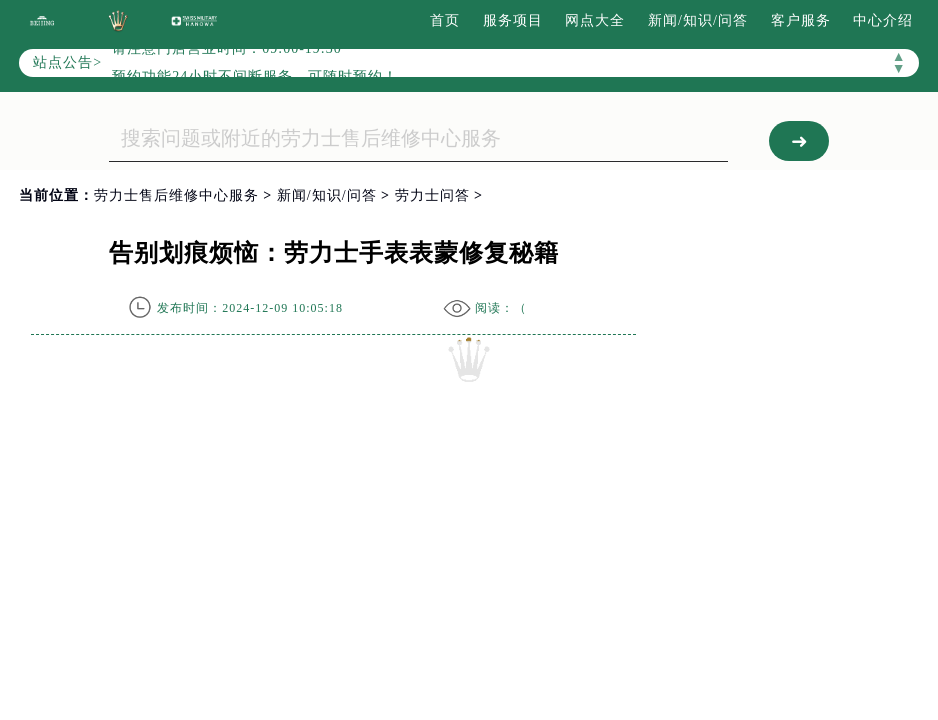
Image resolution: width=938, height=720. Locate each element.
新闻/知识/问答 (698, 20)
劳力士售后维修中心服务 (176, 195)
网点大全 (595, 20)
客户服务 (801, 20)
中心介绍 (883, 20)
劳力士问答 (432, 195)
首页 (445, 20)
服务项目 (513, 20)
